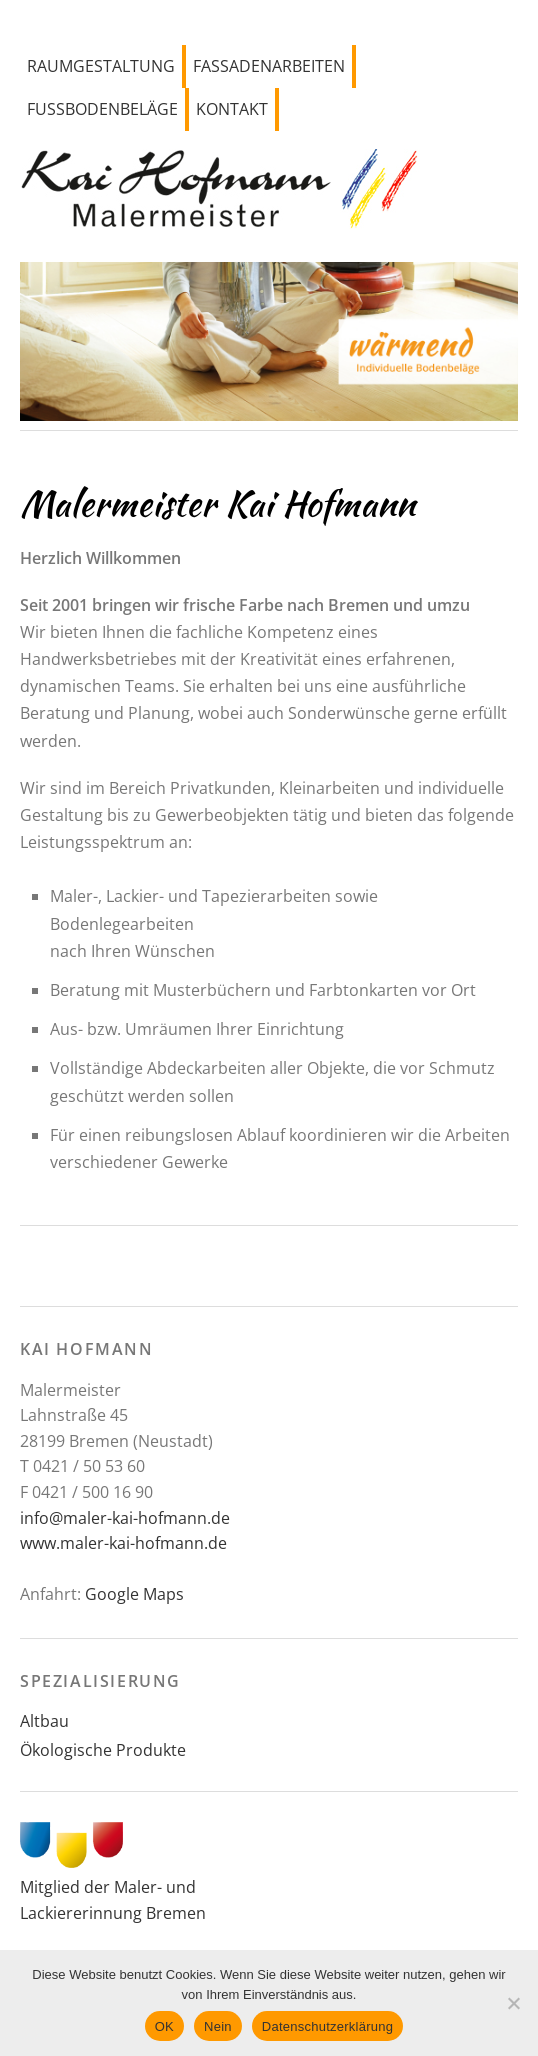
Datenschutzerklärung (327, 2026)
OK (164, 2026)
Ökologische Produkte (103, 1750)
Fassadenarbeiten (269, 66)
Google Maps (134, 1594)
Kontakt (232, 109)
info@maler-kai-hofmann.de (125, 1518)
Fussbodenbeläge (102, 109)
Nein (218, 2026)
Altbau (44, 1721)
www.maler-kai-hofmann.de (123, 1543)
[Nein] (513, 2003)
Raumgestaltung (101, 66)
